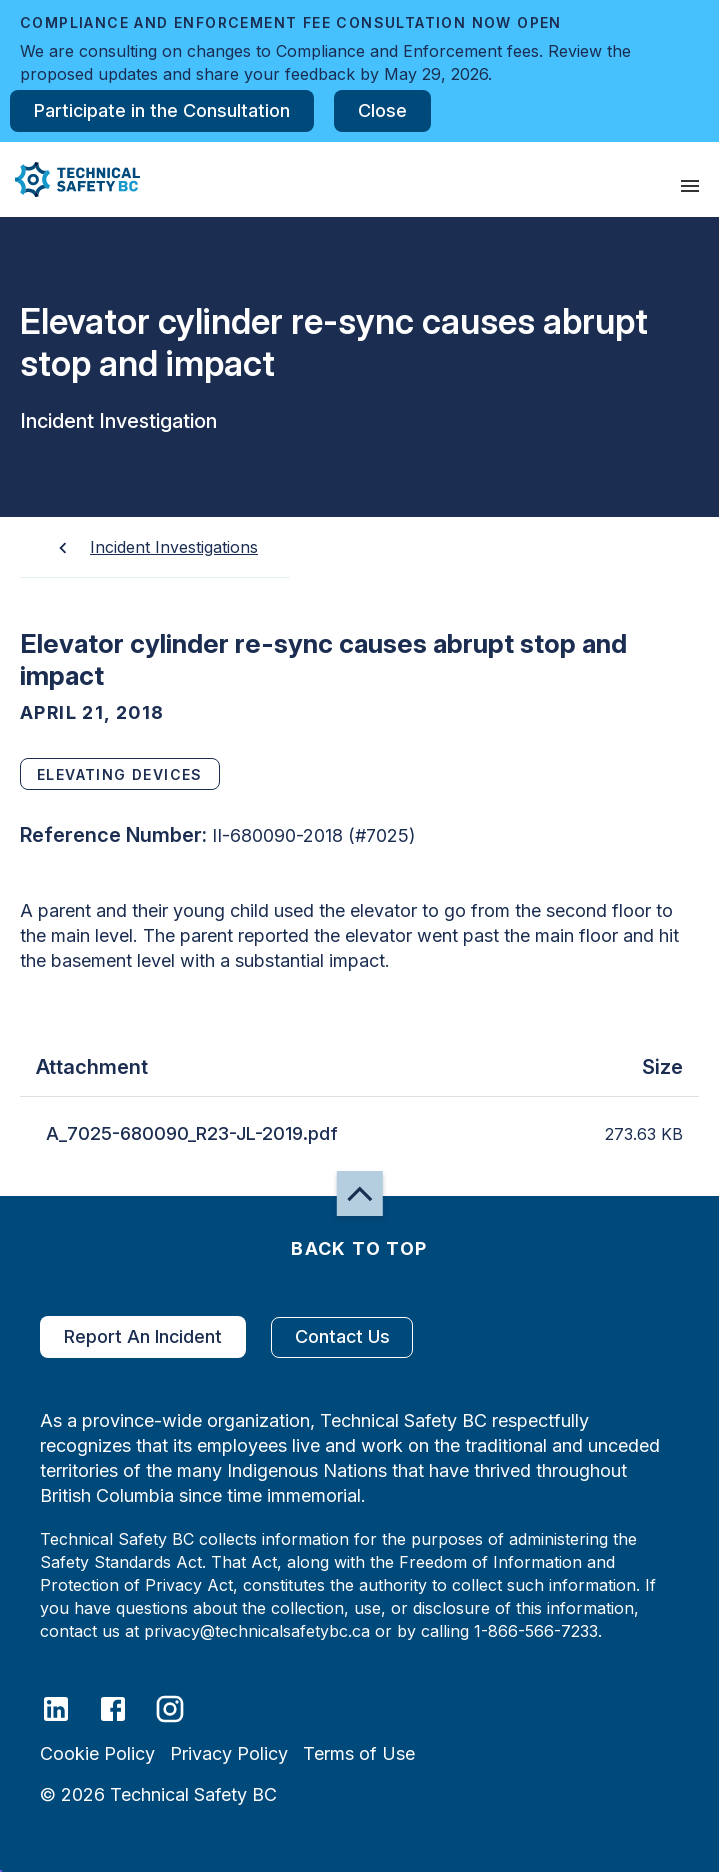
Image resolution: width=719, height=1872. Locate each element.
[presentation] (690, 186)
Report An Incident (143, 1337)
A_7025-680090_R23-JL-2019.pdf (192, 1134)
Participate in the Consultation (162, 111)
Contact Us (342, 1337)
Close (382, 111)
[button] (70, 179)
